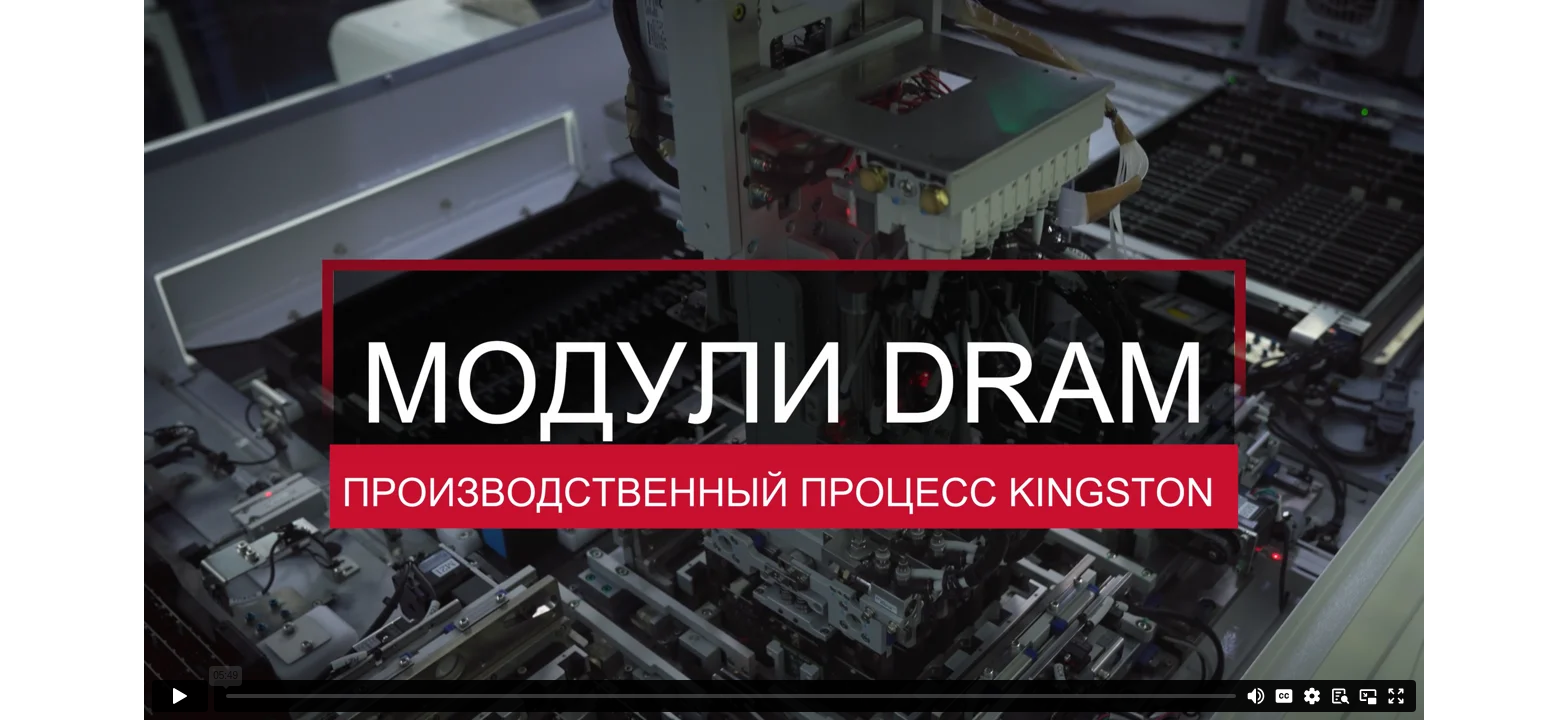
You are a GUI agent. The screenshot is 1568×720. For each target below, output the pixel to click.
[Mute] (1256, 696)
